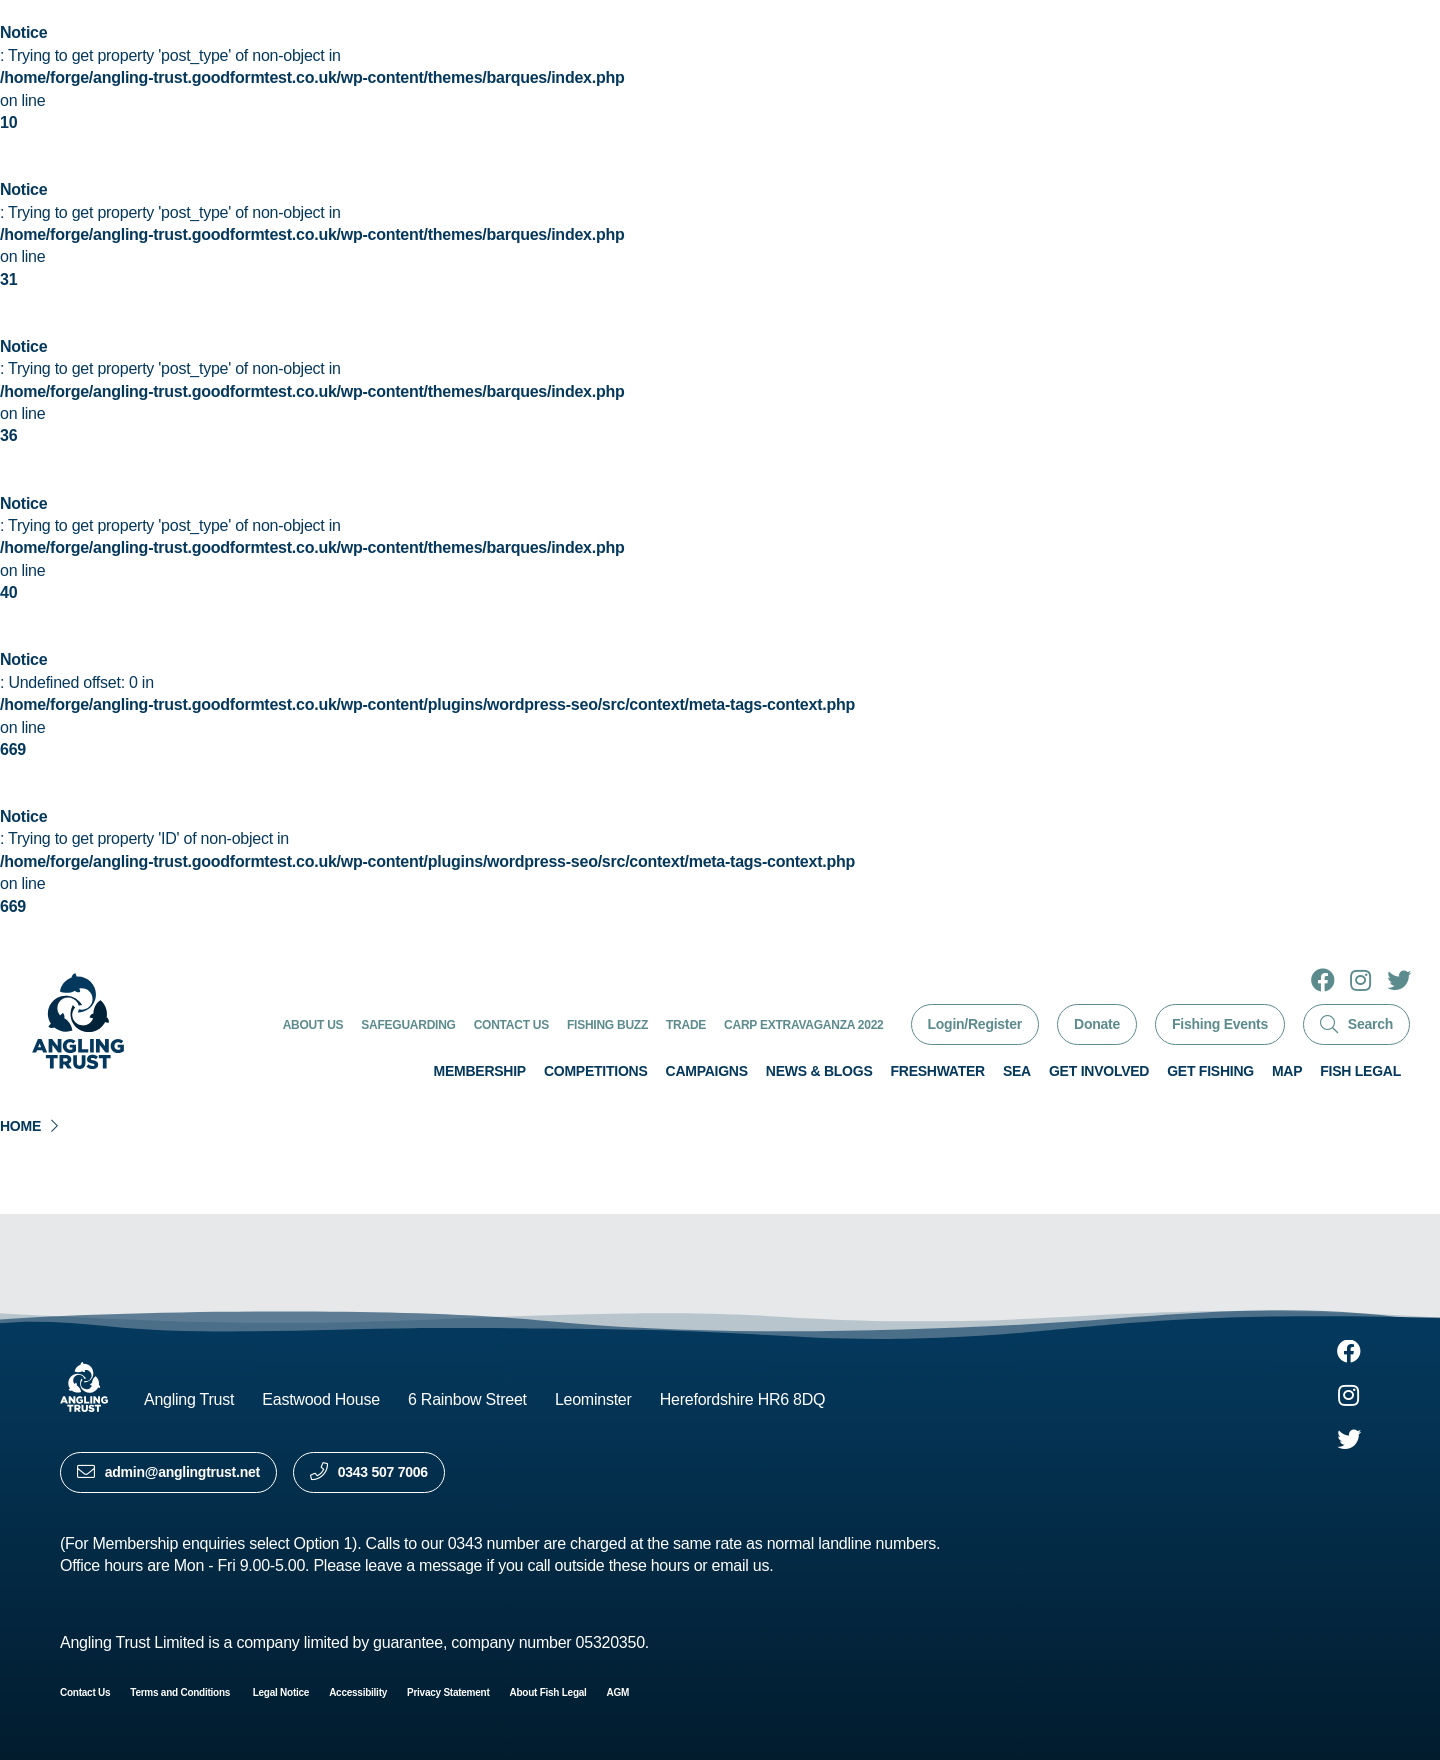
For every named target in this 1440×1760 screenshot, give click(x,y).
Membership (480, 1071)
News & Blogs (819, 1071)
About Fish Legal (548, 1692)
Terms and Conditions (181, 1692)
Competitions (596, 1071)
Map (1287, 1071)
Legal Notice (281, 1692)
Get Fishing (1210, 1071)
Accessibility (358, 1692)
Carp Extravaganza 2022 (803, 1025)
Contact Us (511, 1025)
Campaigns (707, 1071)
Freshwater (937, 1071)
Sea (1017, 1071)
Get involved (1099, 1071)
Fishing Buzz (607, 1025)
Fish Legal (1360, 1071)
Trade (686, 1025)
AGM (618, 1692)
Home (20, 1126)
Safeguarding (408, 1025)
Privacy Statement (448, 1692)
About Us (313, 1025)
